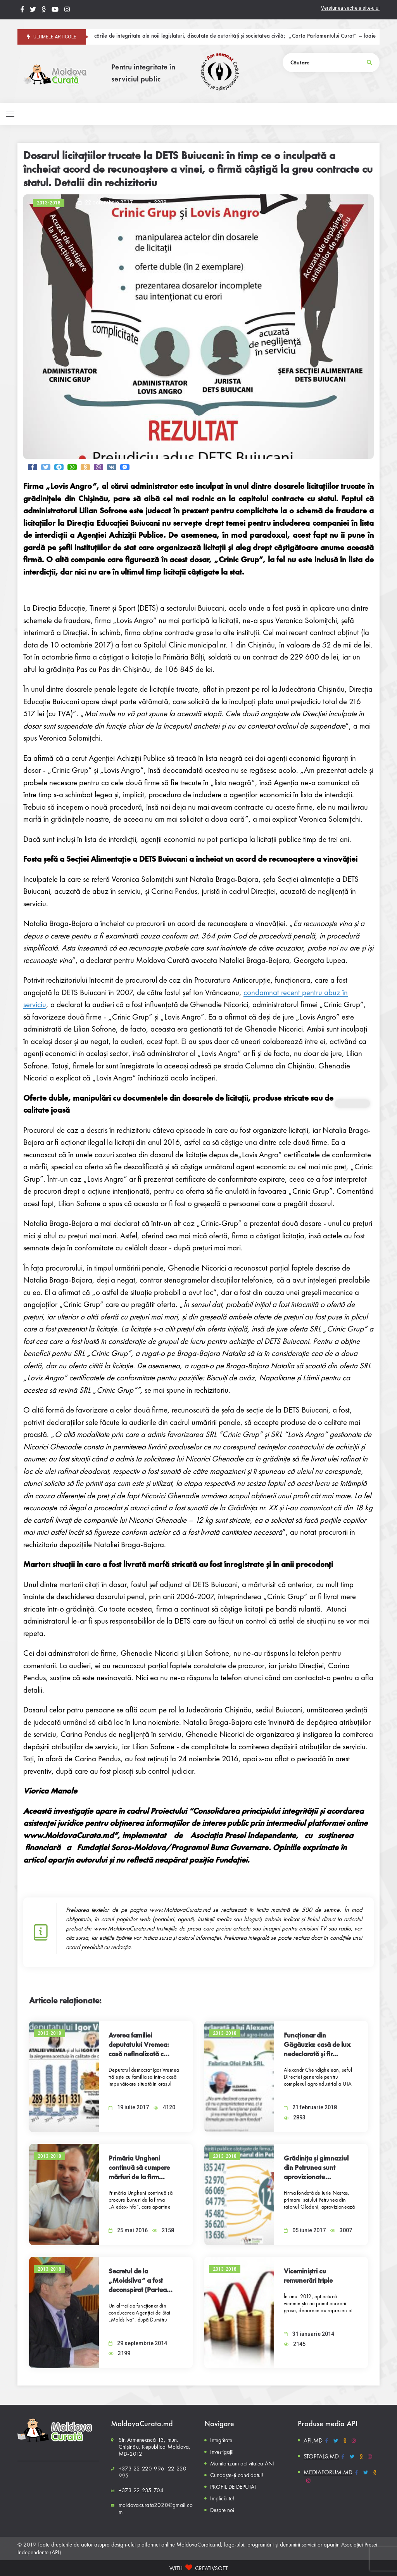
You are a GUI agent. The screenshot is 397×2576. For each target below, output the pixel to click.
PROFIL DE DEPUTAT (233, 2487)
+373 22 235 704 (141, 2490)
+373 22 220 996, (142, 2468)
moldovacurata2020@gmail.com (156, 2508)
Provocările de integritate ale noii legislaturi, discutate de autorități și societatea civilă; (194, 36)
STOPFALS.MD (321, 2456)
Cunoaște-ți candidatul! (236, 2475)
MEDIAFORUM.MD (328, 2472)
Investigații (221, 2452)
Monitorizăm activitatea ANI (242, 2463)
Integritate (221, 2440)
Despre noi (222, 2510)
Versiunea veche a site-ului (350, 8)
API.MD (313, 2440)
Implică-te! (222, 2498)
